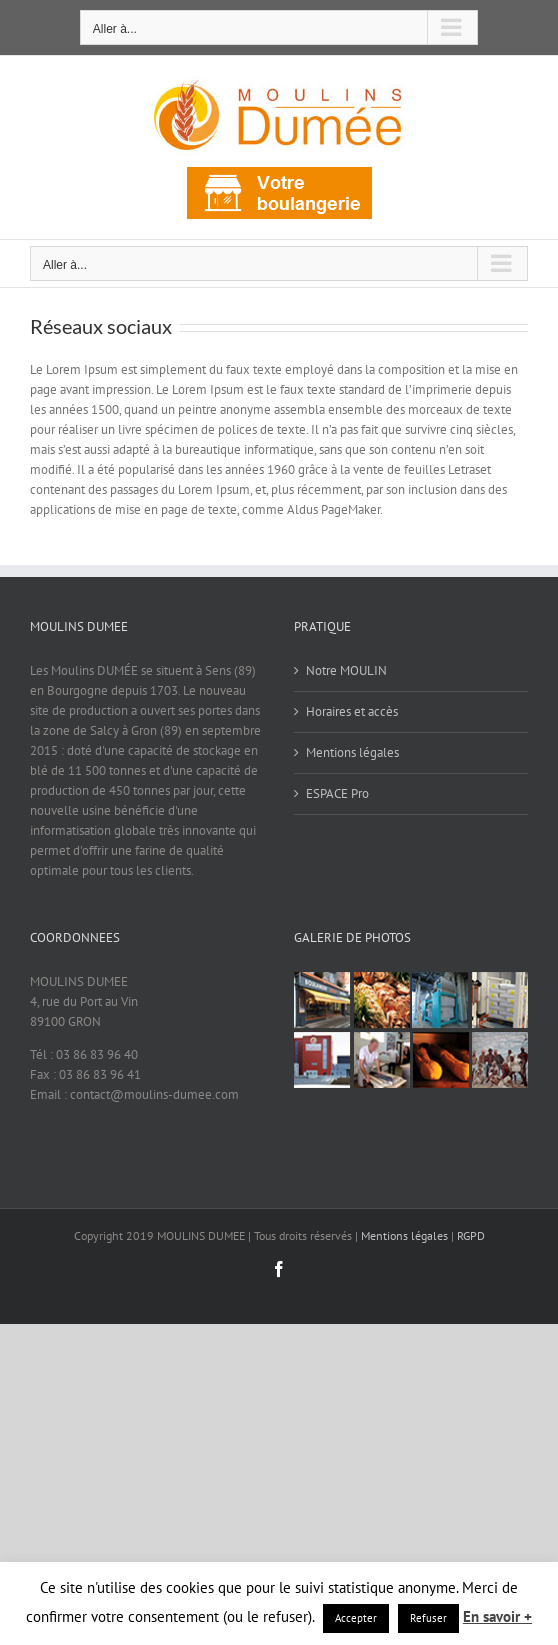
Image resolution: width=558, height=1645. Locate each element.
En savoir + (497, 1616)
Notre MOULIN (346, 670)
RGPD (471, 1235)
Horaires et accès (352, 711)
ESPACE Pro (337, 793)
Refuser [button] (428, 1618)
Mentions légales (352, 752)
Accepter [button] (356, 1618)
